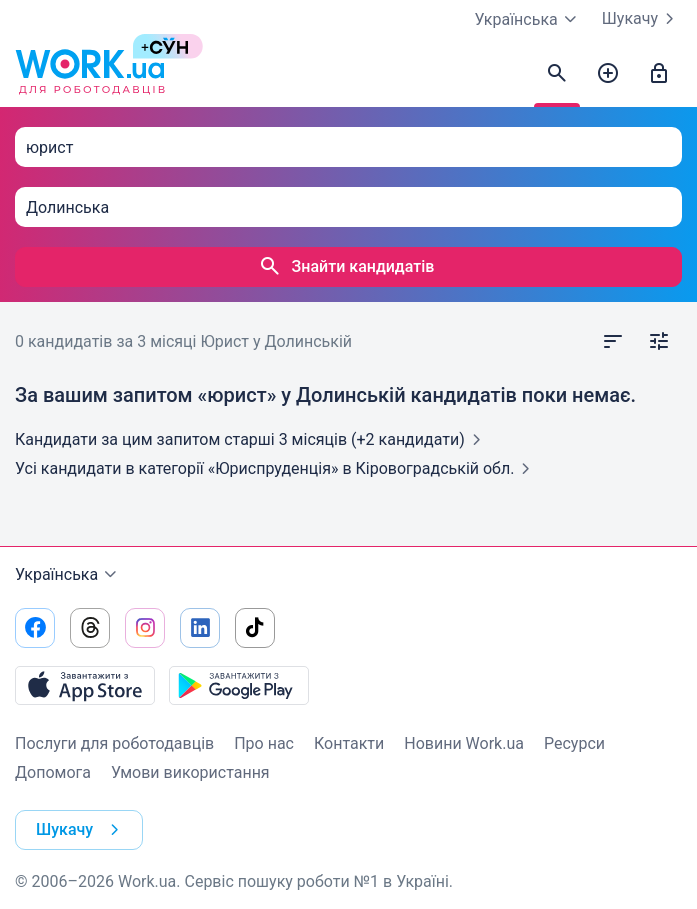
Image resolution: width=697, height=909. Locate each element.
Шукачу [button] (81, 830)
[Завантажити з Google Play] (239, 685)
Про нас (264, 743)
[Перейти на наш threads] (90, 628)
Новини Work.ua (464, 743)
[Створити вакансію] (608, 74)
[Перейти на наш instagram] (145, 628)
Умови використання (190, 772)
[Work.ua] (90, 74)
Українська (68, 575)
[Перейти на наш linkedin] (200, 628)
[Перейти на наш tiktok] (255, 628)
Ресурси (574, 743)
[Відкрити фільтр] (659, 342)
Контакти (349, 743)
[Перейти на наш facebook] (35, 628)
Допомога (53, 772)
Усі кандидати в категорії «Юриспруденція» (276, 468)
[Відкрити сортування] (613, 342)
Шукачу (642, 19)
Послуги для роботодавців (114, 743)
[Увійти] (659, 74)
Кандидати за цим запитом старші (252, 439)
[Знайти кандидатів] (557, 74)
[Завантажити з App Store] (85, 685)
